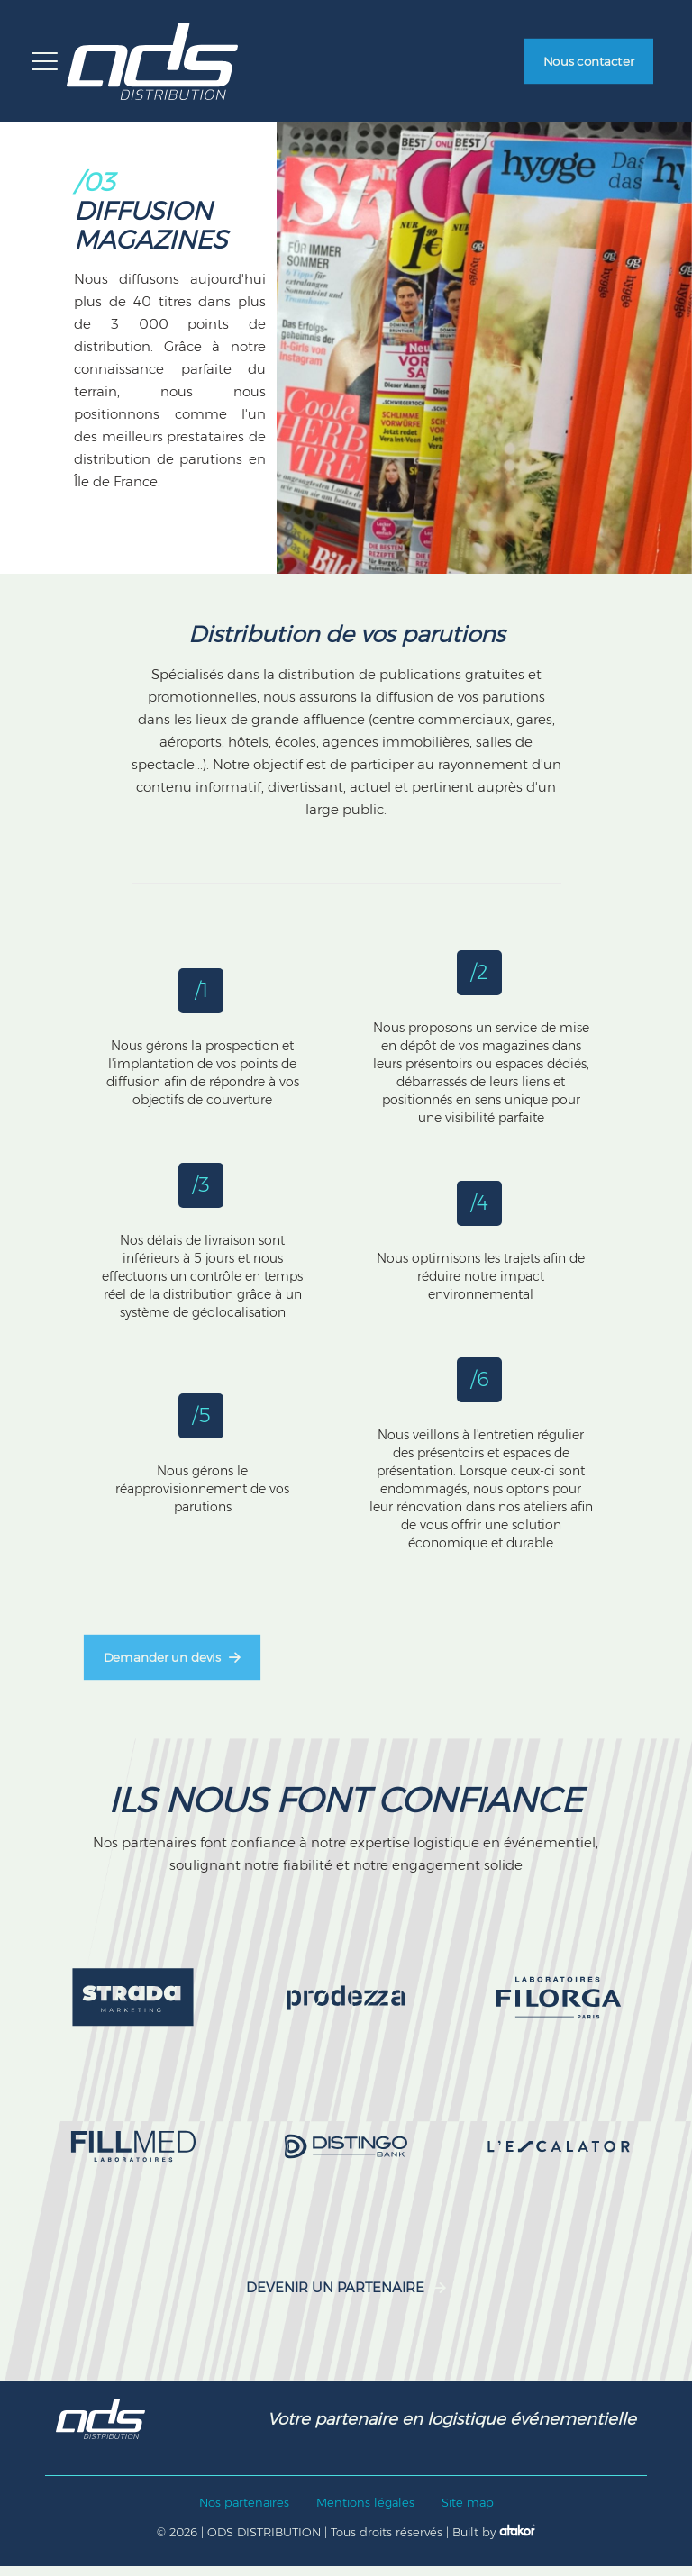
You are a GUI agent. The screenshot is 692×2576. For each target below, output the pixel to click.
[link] (133, 2008)
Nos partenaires (244, 2513)
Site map (468, 2513)
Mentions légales (365, 2513)
